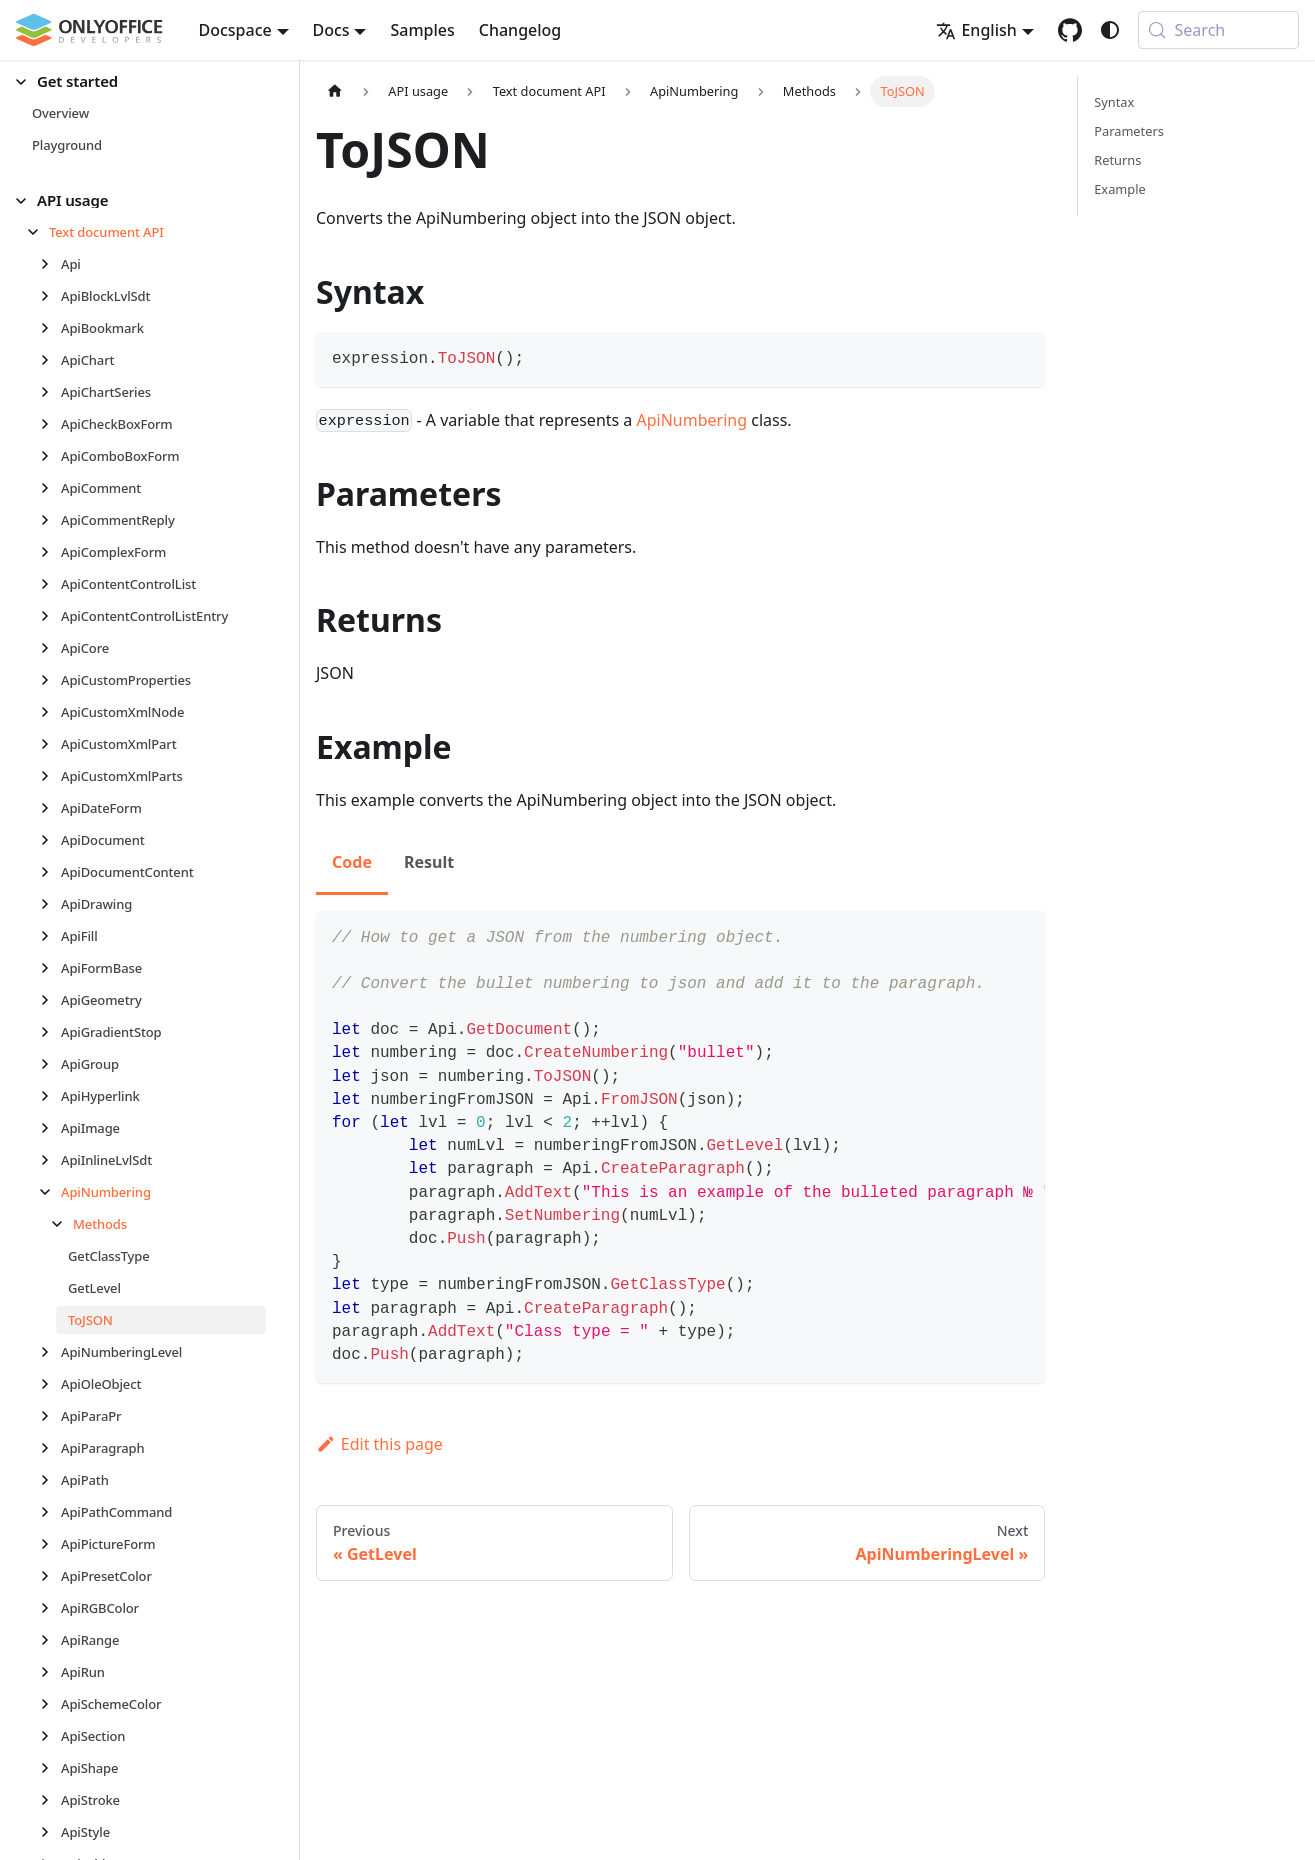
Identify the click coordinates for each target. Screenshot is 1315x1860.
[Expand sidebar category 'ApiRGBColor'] (50, 1608)
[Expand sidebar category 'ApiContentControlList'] (50, 584)
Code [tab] (352, 862)
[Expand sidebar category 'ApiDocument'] (50, 840)
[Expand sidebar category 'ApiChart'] (50, 360)
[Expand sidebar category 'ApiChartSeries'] (50, 392)
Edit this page (379, 1444)
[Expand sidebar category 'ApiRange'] (50, 1640)
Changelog (520, 30)
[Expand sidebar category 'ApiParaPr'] (50, 1416)
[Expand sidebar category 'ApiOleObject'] (50, 1384)
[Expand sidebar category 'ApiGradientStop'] (50, 1032)
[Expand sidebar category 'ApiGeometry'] (50, 1000)
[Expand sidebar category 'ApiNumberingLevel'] (50, 1352)
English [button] (976, 30)
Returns (1117, 160)
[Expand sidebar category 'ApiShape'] (50, 1768)
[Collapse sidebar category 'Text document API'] (38, 232)
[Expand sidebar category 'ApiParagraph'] (50, 1448)
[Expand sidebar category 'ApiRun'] (50, 1672)
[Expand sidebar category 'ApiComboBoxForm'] (50, 456)
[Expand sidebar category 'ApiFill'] (50, 936)
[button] (141, 81)
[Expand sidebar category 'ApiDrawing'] (50, 904)
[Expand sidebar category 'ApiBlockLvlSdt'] (50, 296)
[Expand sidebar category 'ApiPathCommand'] (50, 1512)
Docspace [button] (235, 30)
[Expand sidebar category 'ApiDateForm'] (50, 808)
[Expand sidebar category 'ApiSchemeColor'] (50, 1704)
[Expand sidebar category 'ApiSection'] (50, 1736)
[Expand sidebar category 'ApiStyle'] (50, 1832)
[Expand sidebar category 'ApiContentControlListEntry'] (50, 616)
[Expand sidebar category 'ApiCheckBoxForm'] (50, 424)
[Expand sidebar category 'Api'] (50, 264)
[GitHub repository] (1070, 30)
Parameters (1129, 131)
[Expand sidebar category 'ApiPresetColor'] (50, 1576)
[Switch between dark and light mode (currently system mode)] (1110, 30)
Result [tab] (429, 862)
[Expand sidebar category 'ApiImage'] (50, 1128)
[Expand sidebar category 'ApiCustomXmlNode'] (50, 712)
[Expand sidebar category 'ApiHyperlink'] (50, 1096)
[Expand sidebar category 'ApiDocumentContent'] (50, 872)
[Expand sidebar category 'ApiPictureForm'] (50, 1544)
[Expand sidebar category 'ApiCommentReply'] (50, 520)
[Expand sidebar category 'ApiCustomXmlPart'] (50, 744)
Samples (422, 30)
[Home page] (335, 91)
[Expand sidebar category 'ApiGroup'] (50, 1064)
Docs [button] (331, 30)
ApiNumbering (692, 420)
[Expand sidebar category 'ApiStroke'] (50, 1800)
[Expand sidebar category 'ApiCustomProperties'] (50, 680)
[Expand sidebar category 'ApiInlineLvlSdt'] (50, 1160)
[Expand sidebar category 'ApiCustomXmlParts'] (50, 776)
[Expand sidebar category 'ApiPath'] (50, 1480)
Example (1119, 189)
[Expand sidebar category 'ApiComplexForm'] (50, 552)
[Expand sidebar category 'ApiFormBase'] (50, 968)
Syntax (1114, 102)
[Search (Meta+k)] (1218, 30)
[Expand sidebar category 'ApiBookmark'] (50, 328)
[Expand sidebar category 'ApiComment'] (50, 488)
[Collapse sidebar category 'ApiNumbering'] (50, 1192)
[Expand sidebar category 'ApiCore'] (50, 648)
